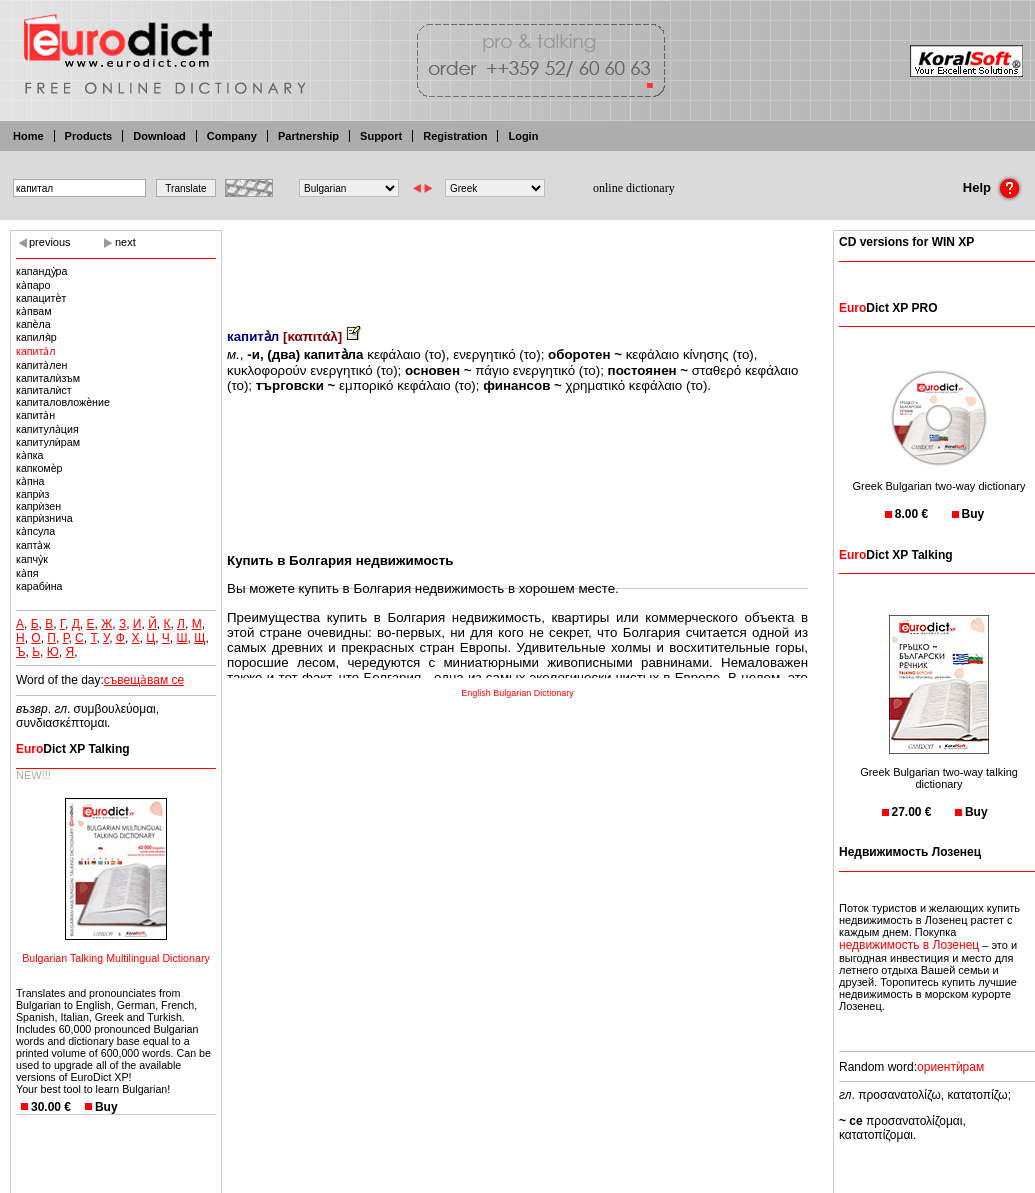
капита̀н (35, 415)
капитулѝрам (48, 442)
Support (381, 136)
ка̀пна (30, 481)
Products (89, 136)
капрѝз (32, 494)
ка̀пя (27, 573)
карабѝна (39, 586)
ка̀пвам (33, 311)
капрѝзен (38, 506)
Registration (455, 136)
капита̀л (36, 351)
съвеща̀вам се (144, 680)
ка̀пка (30, 455)
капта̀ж (33, 545)
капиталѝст (44, 390)
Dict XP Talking (73, 749)
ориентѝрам (950, 1067)
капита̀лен (41, 365)
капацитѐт (41, 298)
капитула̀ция (47, 429)
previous (50, 242)
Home (28, 136)
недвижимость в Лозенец (909, 945)
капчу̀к (32, 559)
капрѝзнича (44, 518)
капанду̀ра (41, 271)
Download (159, 136)
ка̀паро (33, 285)
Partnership (308, 136)
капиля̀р (36, 337)
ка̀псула (35, 531)
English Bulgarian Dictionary (517, 693)
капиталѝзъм (48, 378)
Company (232, 136)
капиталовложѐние (63, 402)
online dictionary (634, 188)
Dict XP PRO (888, 308)
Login (523, 136)
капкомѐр (39, 468)
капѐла (33, 324)
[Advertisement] (518, 265)
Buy (106, 1107)
